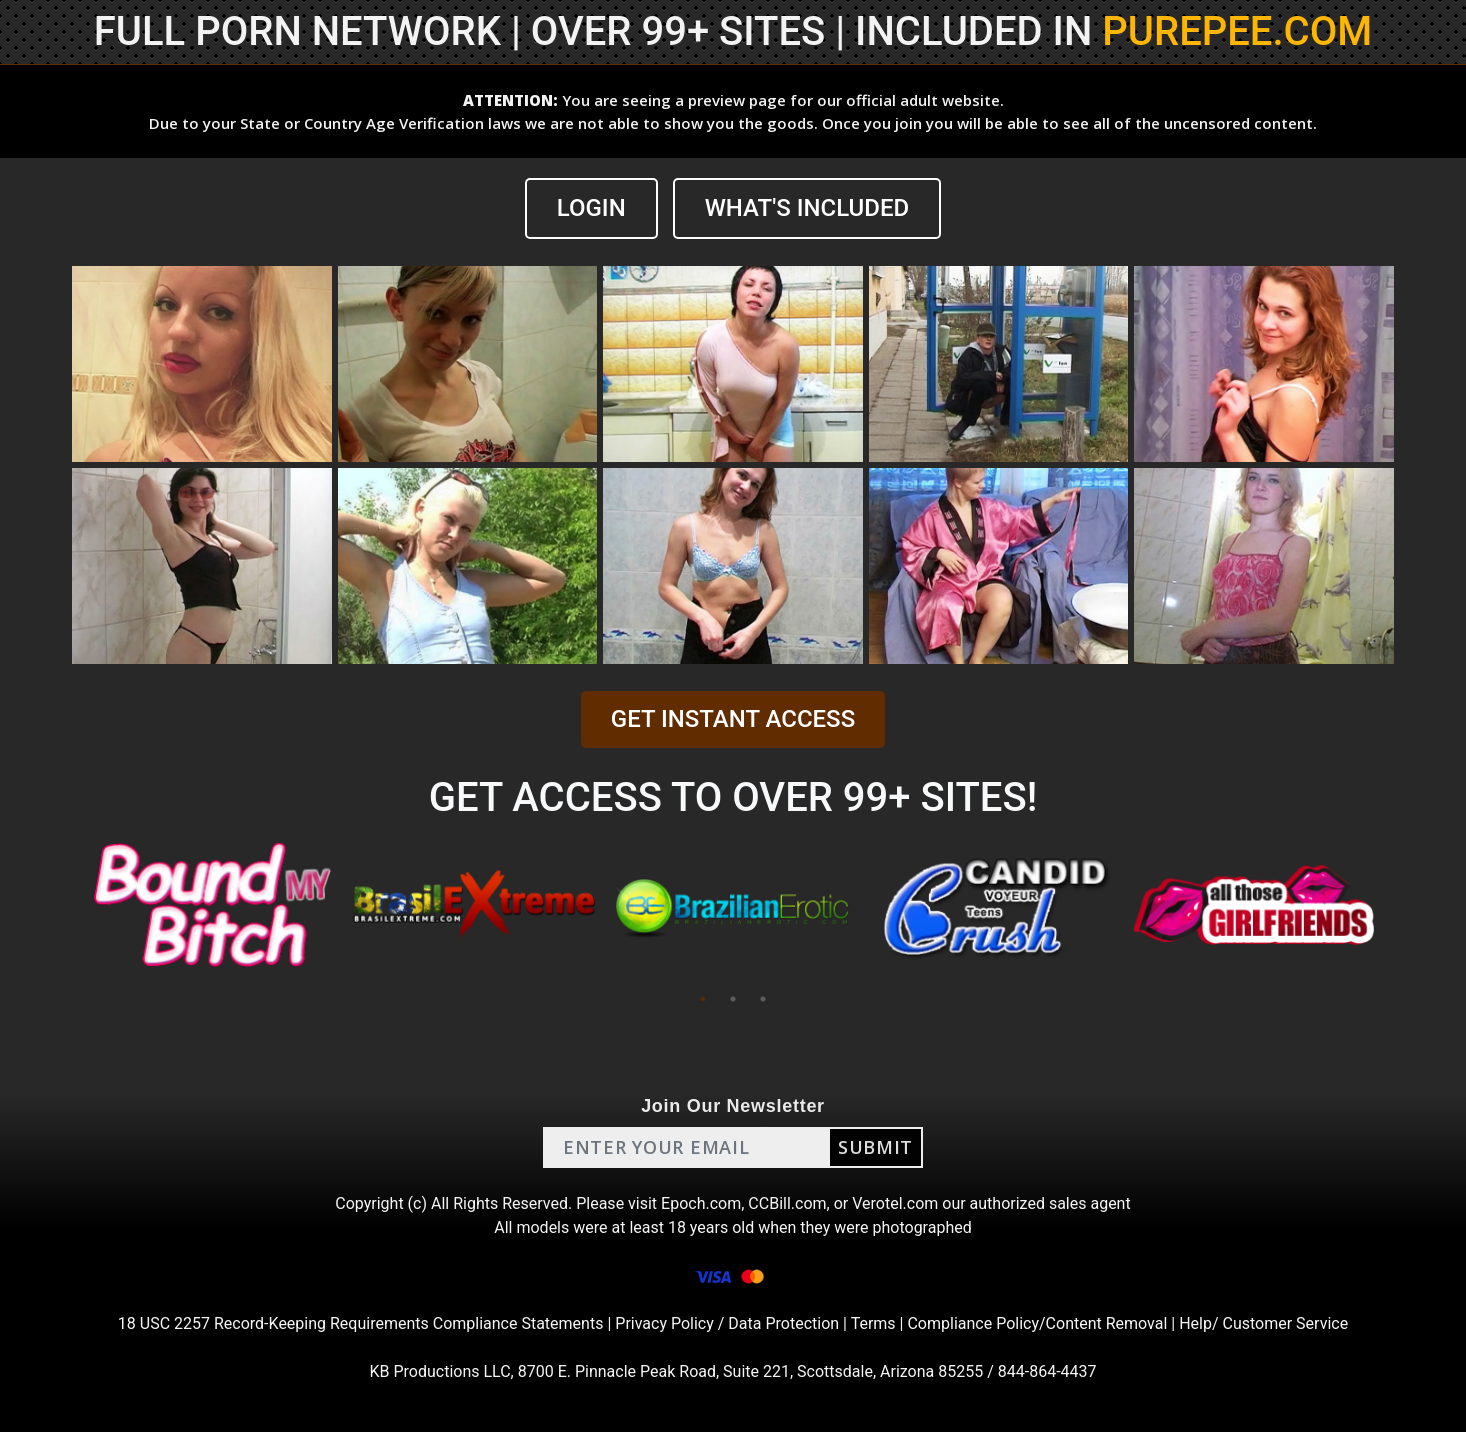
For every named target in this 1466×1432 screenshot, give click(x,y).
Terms (873, 1323)
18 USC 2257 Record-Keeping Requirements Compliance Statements (361, 1323)
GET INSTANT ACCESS (733, 719)
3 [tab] (763, 999)
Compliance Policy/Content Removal (1037, 1323)
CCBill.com (787, 1203)
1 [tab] (703, 999)
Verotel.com (895, 1203)
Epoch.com (701, 1203)
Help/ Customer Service (1263, 1323)
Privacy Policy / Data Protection (727, 1323)
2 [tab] (733, 999)
